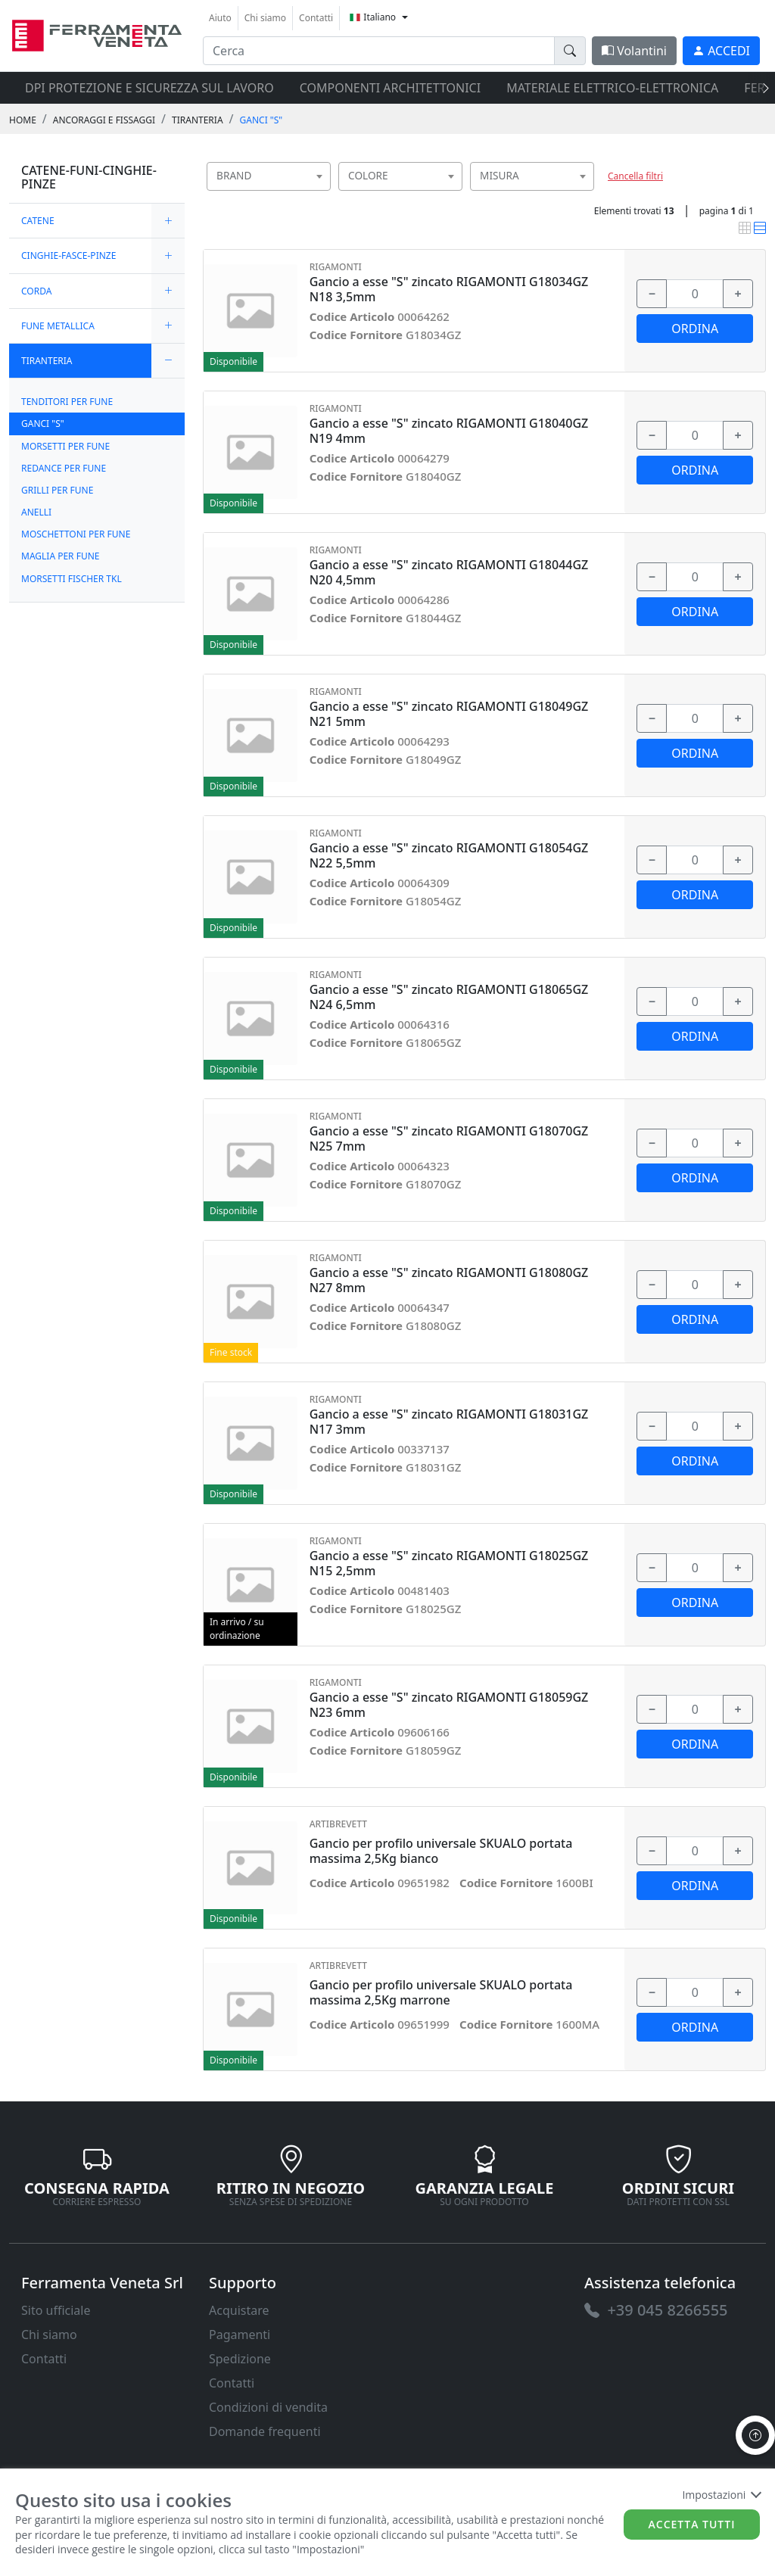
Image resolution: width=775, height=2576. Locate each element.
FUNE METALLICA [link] (58, 325)
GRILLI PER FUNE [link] (57, 490)
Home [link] (22, 120)
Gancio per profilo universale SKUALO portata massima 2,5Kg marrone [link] (441, 1992)
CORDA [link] (36, 291)
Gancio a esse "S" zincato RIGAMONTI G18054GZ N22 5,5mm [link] (449, 855)
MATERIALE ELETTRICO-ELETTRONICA (612, 87)
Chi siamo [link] (265, 17)
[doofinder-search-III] (570, 50)
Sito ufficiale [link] (56, 2310)
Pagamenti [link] (239, 2334)
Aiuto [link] (220, 17)
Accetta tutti (692, 2524)
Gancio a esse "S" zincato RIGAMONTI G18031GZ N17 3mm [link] (449, 1421)
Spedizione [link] (240, 2358)
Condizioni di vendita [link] (268, 2407)
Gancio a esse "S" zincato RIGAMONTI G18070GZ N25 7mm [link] (449, 1138)
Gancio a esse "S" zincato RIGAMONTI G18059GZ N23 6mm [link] (449, 1704)
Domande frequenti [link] (265, 2431)
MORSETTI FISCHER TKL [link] (71, 578)
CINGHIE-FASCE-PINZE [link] (68, 255)
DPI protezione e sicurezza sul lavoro (149, 87)
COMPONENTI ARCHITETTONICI (390, 87)
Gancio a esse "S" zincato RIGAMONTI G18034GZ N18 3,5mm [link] (449, 289)
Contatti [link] (316, 17)
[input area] (379, 50)
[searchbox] (322, 195)
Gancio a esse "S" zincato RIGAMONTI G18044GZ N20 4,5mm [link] (449, 572)
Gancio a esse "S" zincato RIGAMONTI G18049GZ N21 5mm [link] (449, 713)
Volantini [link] (634, 50)
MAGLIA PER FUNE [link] (60, 556)
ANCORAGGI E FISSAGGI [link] (104, 120)
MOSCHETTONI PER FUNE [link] (75, 534)
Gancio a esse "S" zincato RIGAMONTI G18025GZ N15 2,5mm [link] (449, 1563)
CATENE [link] (37, 220)
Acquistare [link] (239, 2310)
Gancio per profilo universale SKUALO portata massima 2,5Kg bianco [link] (441, 1850)
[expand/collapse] (168, 221)
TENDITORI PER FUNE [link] (67, 401)
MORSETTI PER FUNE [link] (65, 446)
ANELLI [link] (36, 512)
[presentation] (761, 88)
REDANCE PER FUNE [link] (63, 468)
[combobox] (269, 176)
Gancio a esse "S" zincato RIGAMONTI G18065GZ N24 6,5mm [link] (449, 997)
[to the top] (755, 2435)
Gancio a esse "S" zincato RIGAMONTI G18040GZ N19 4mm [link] (449, 430)
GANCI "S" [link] (261, 120)
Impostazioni (721, 2494)
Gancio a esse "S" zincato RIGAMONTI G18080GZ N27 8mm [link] (449, 1280)
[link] (97, 34)
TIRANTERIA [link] (197, 120)
